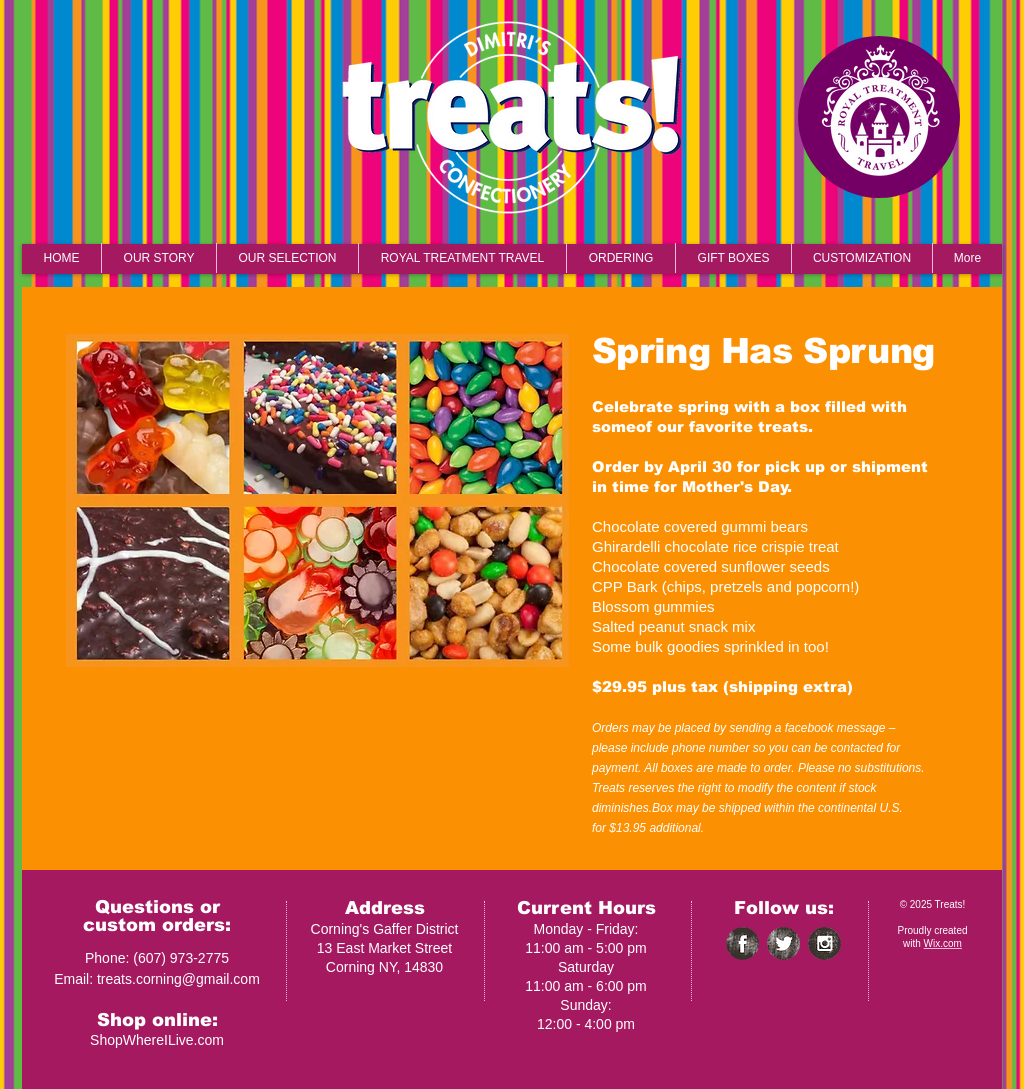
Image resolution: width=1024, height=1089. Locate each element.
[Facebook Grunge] (742, 943)
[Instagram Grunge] (824, 943)
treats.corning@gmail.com (178, 979)
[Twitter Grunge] (783, 943)
